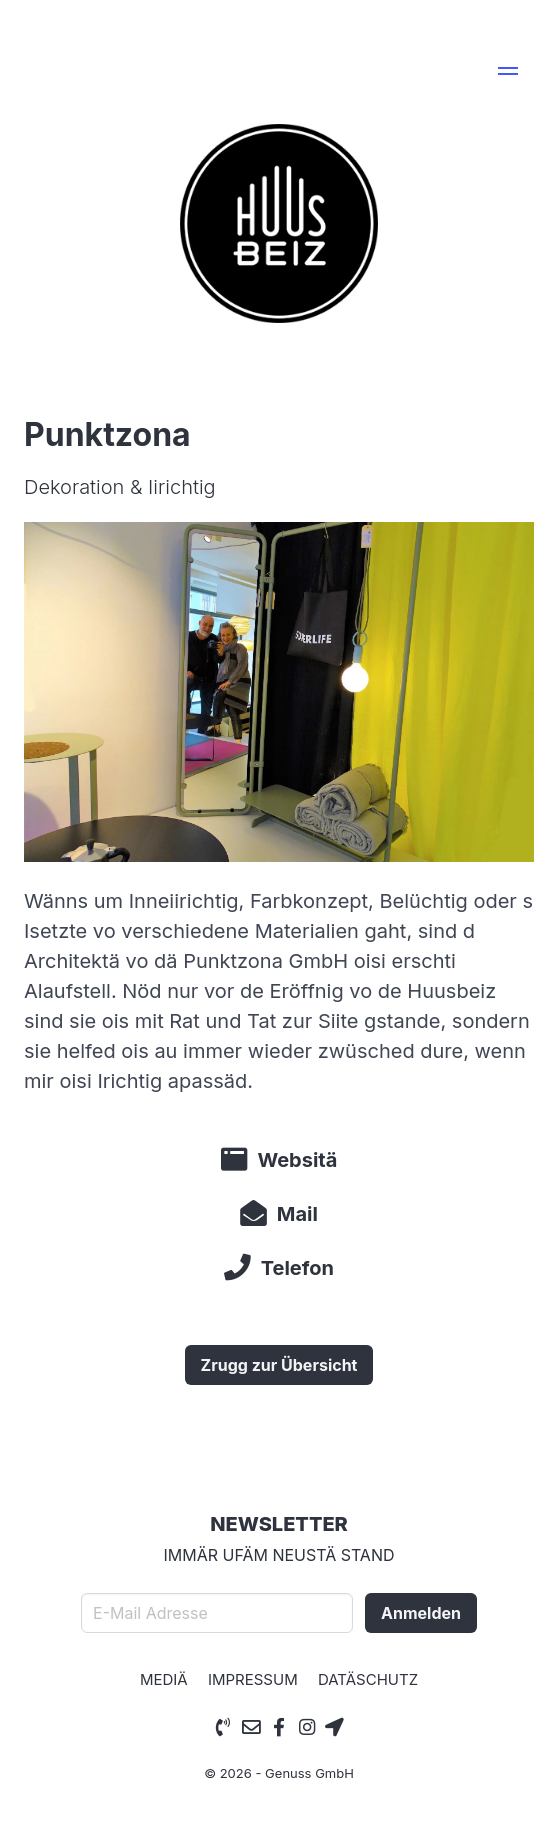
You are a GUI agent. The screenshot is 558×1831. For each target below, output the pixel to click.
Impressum (253, 1679)
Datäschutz (368, 1679)
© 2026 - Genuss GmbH (279, 1773)
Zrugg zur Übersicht (279, 1365)
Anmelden (421, 1613)
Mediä (164, 1679)
